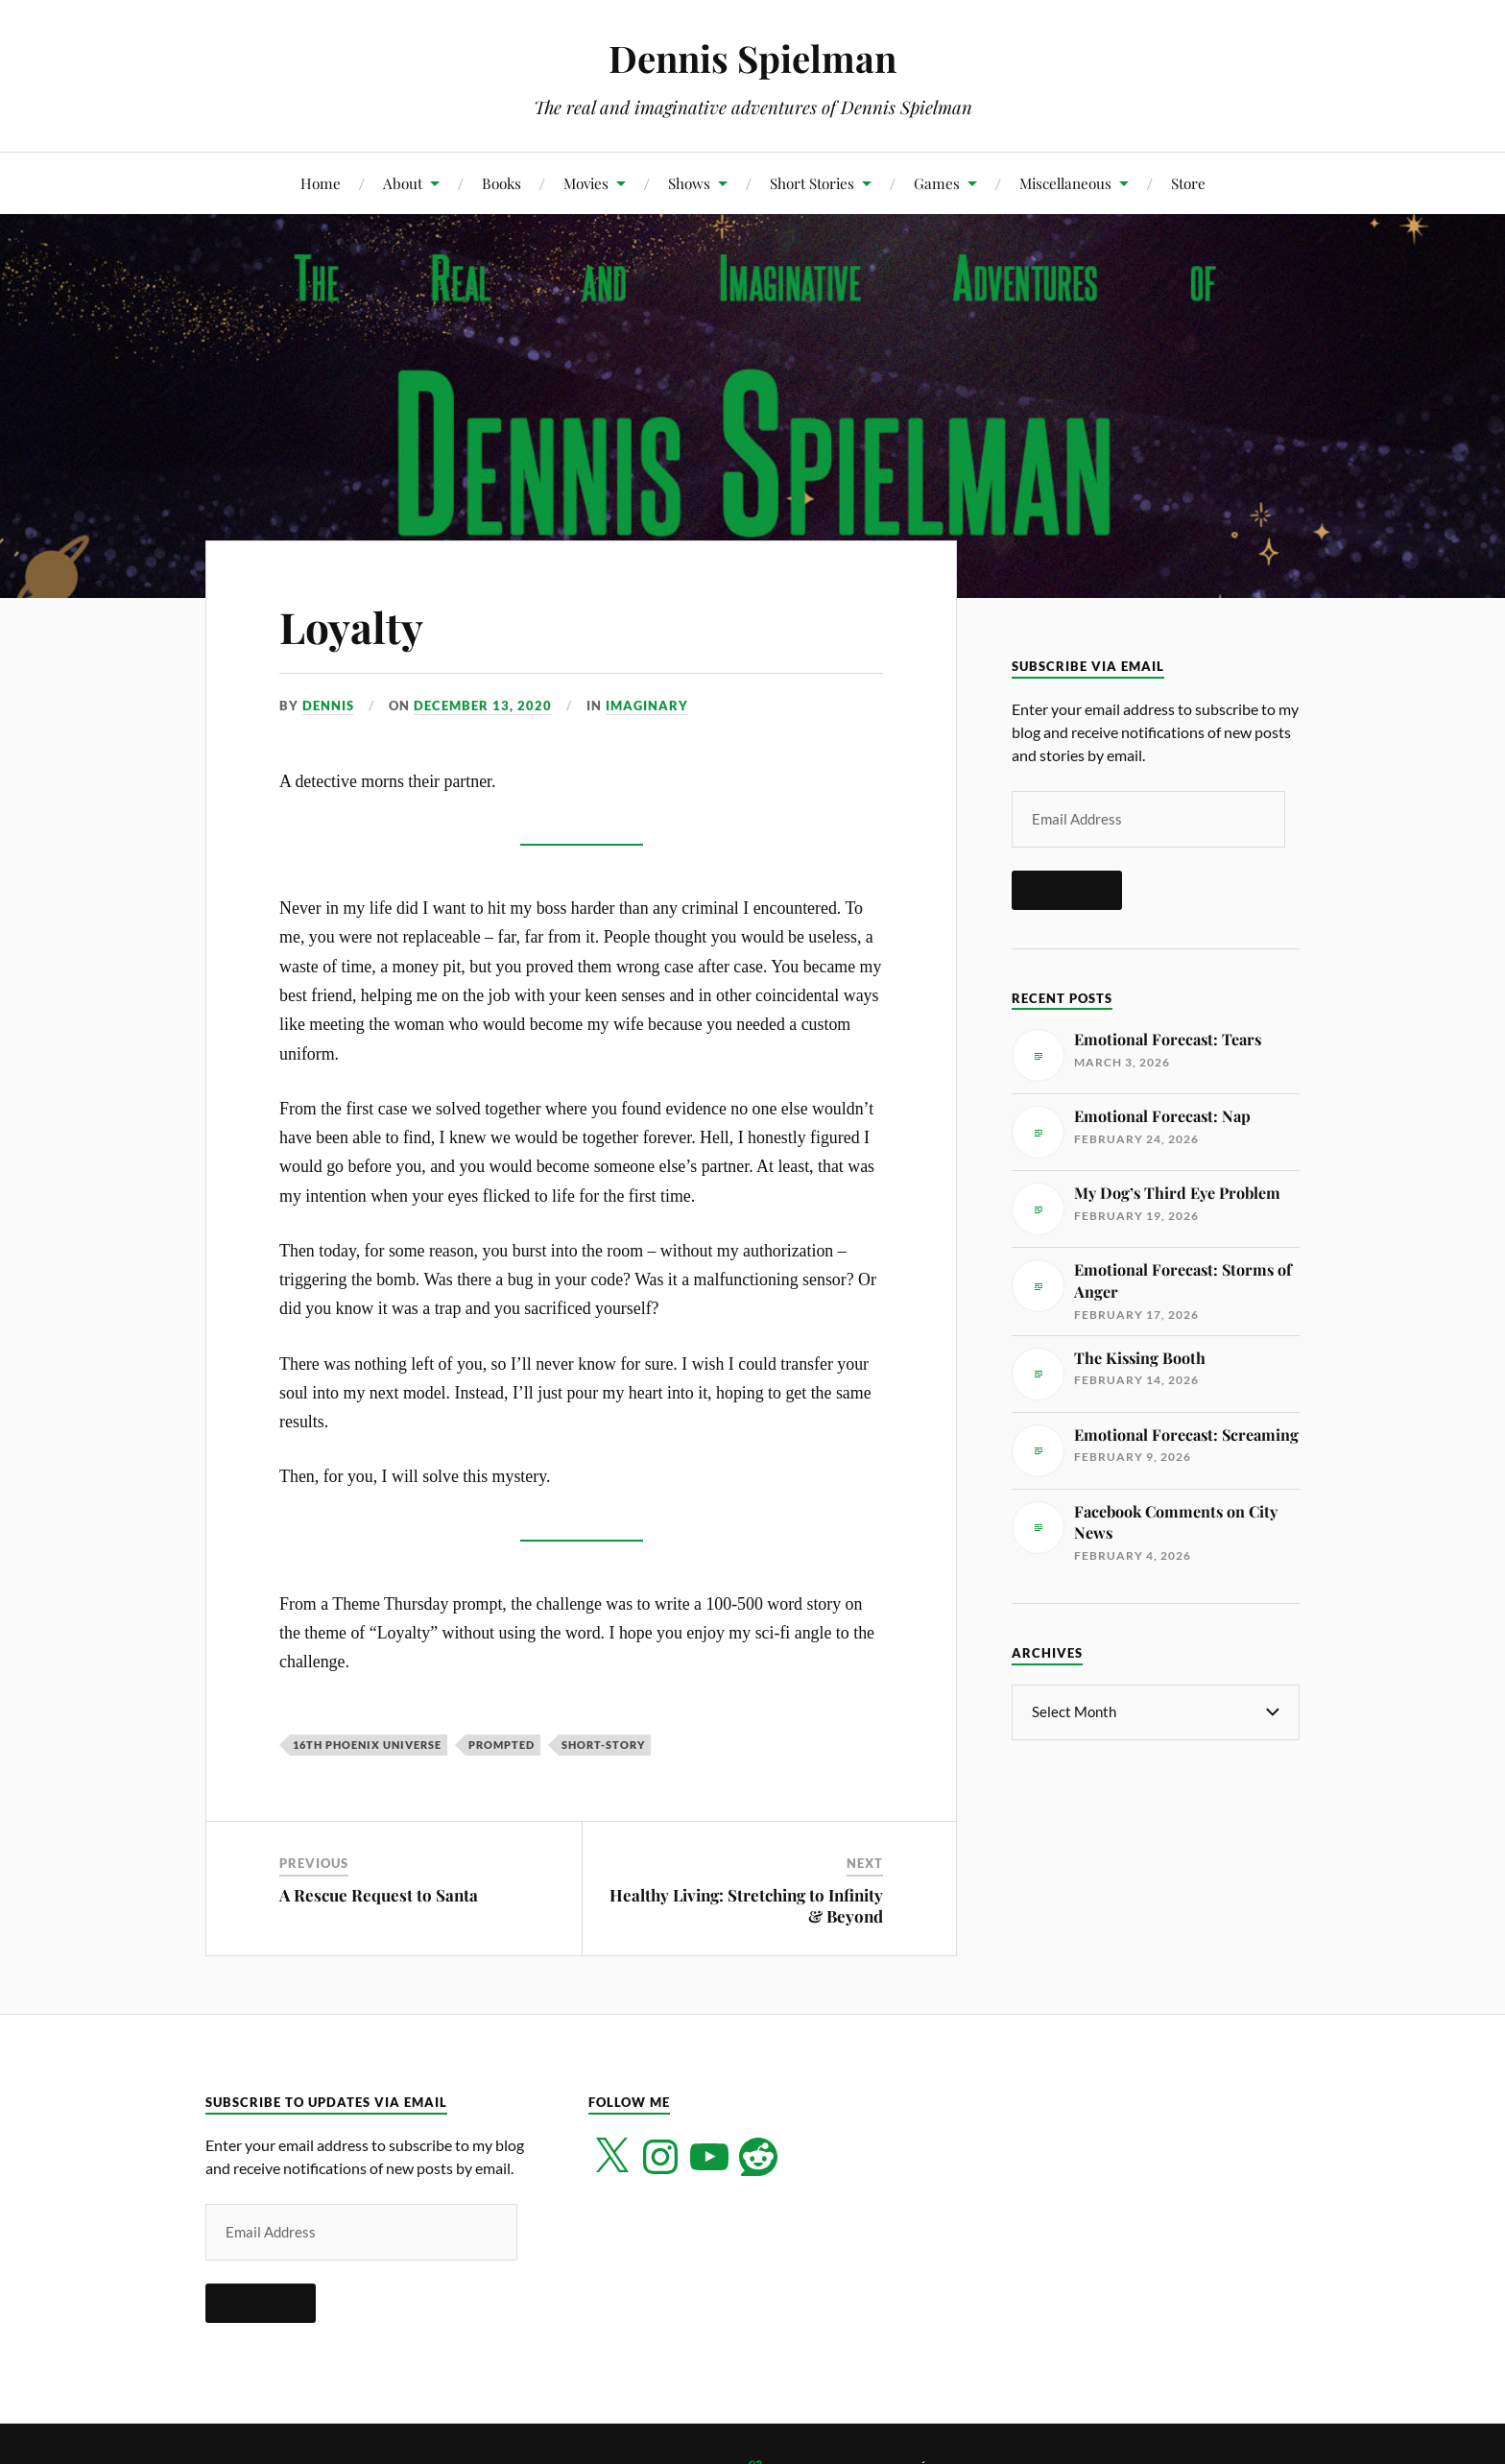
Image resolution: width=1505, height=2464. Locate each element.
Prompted (501, 1744)
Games (937, 183)
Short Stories (812, 183)
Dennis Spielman (752, 58)
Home (320, 183)
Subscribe (1067, 889)
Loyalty (351, 626)
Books (501, 183)
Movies (586, 183)
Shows (689, 183)
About (402, 183)
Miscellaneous (1065, 183)
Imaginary (647, 705)
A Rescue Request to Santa (378, 1894)
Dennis (328, 705)
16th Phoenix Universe (367, 1744)
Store (1188, 183)
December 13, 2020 (483, 705)
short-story (603, 1744)
